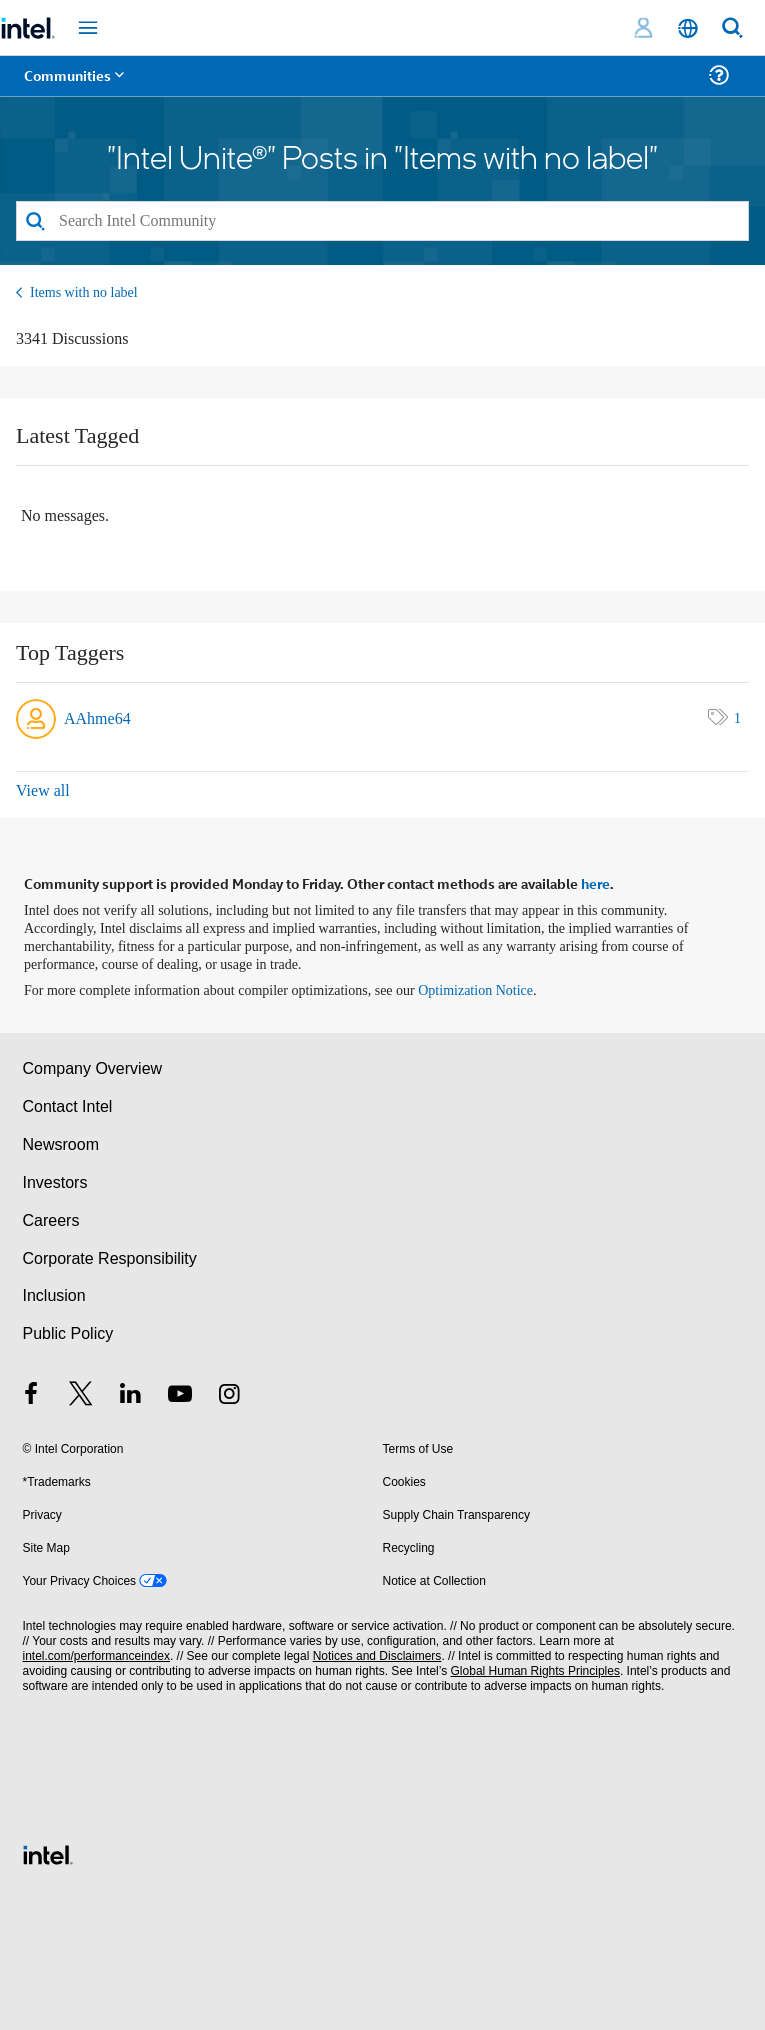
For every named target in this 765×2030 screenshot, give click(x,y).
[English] (688, 28)
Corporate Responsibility (110, 1258)
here (595, 883)
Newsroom (61, 1144)
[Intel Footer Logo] (48, 1853)
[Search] (382, 221)
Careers (51, 1220)
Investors (55, 1182)
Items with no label (84, 292)
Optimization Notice (475, 990)
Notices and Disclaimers (377, 1656)
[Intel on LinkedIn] (131, 1396)
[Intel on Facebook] (32, 1396)
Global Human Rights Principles (535, 1671)
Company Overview (93, 1068)
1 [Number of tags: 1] (737, 718)
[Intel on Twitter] (81, 1396)
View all (43, 790)
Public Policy (68, 1333)
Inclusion (54, 1295)
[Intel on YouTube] (180, 1396)
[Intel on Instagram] (230, 1396)
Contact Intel (68, 1106)
